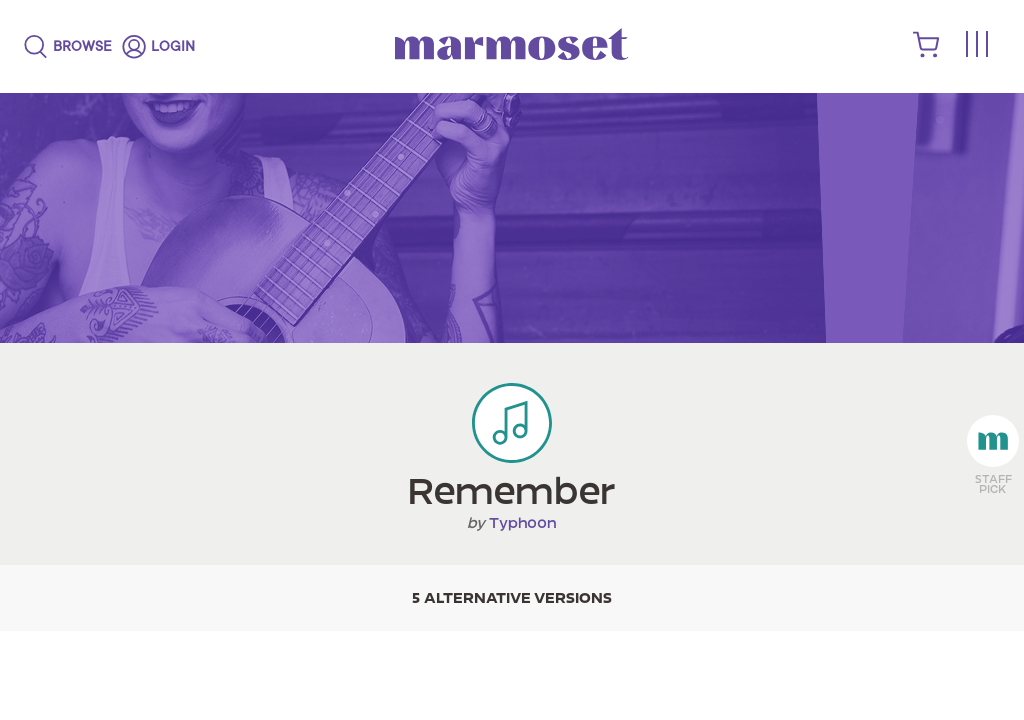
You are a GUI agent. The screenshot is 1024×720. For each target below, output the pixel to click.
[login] (158, 47)
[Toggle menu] (976, 45)
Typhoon (523, 523)
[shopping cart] (926, 53)
